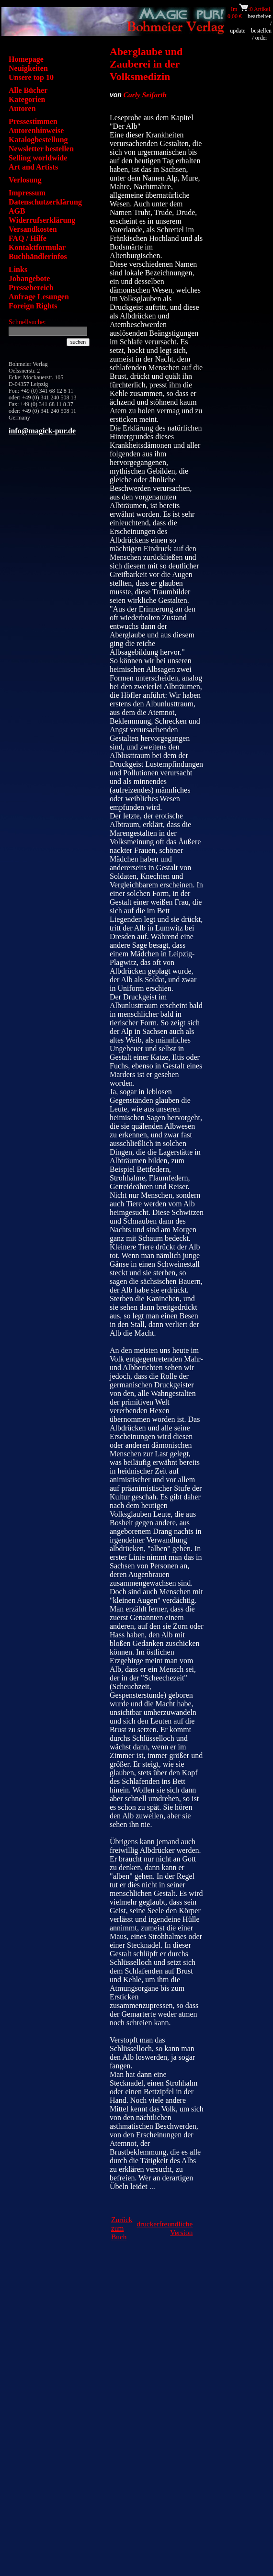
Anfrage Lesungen (39, 297)
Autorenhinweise (36, 130)
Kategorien (27, 99)
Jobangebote (29, 278)
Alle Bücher (28, 90)
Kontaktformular (37, 247)
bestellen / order (261, 34)
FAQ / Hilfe (27, 238)
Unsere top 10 (31, 77)
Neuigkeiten (28, 68)
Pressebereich (31, 288)
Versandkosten (33, 229)
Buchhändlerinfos (38, 256)
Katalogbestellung (38, 140)
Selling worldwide (38, 158)
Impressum (27, 193)
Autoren (22, 108)
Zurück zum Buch (121, 2228)
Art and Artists (33, 167)
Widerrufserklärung (42, 220)
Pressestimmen (33, 121)
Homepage (26, 59)
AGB (17, 211)
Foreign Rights (33, 306)
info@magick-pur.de (42, 431)
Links (18, 269)
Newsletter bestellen (41, 149)
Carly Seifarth (145, 95)
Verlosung (25, 180)
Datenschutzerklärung (45, 202)
